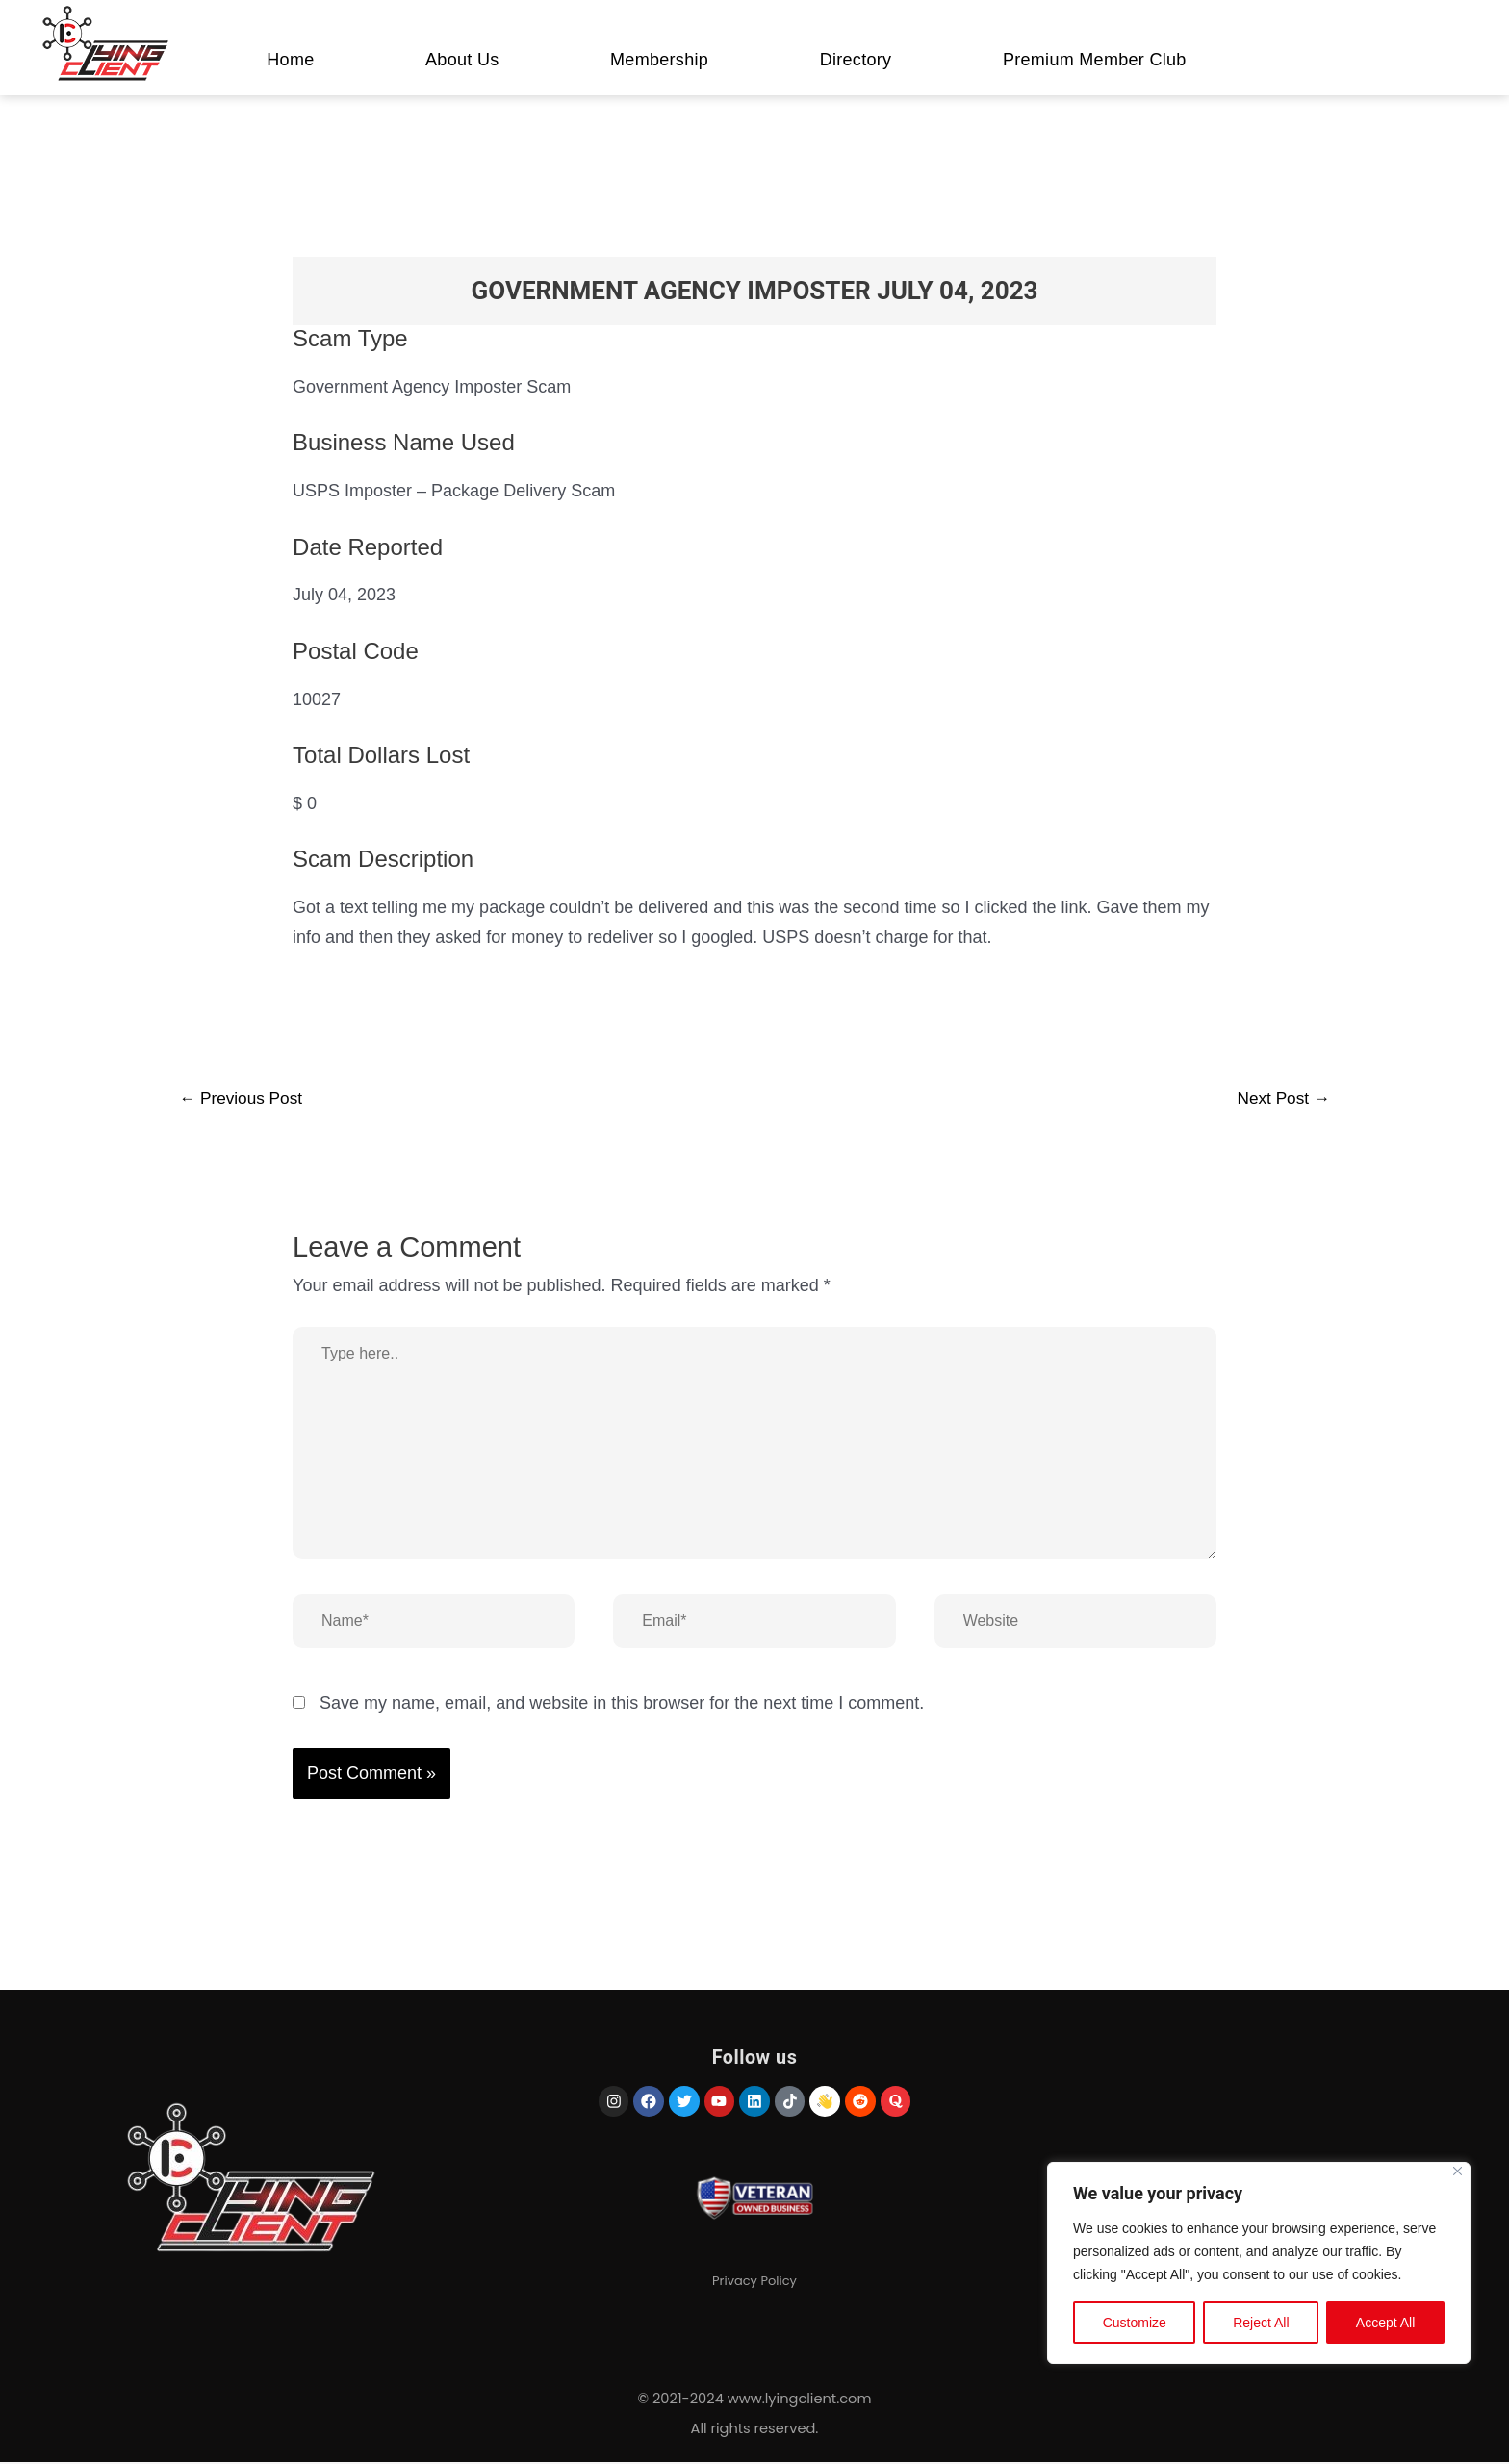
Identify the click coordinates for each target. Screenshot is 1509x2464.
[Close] (1457, 2173)
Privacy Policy (754, 2287)
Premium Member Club (1095, 59)
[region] (1259, 2265)
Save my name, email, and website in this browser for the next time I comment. (622, 1705)
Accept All (1385, 2324)
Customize (1134, 2324)
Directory (856, 59)
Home (290, 59)
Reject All (1261, 2324)
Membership (659, 59)
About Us (462, 59)
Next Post (1281, 1098)
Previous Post (243, 1098)
